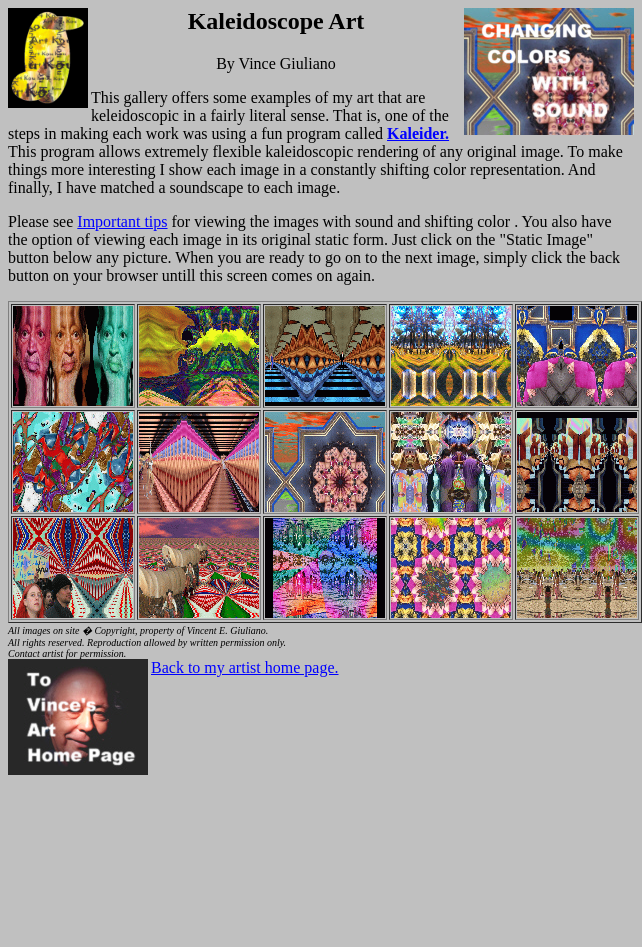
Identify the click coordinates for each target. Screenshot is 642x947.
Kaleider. (418, 133)
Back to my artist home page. (245, 667)
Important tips (122, 221)
